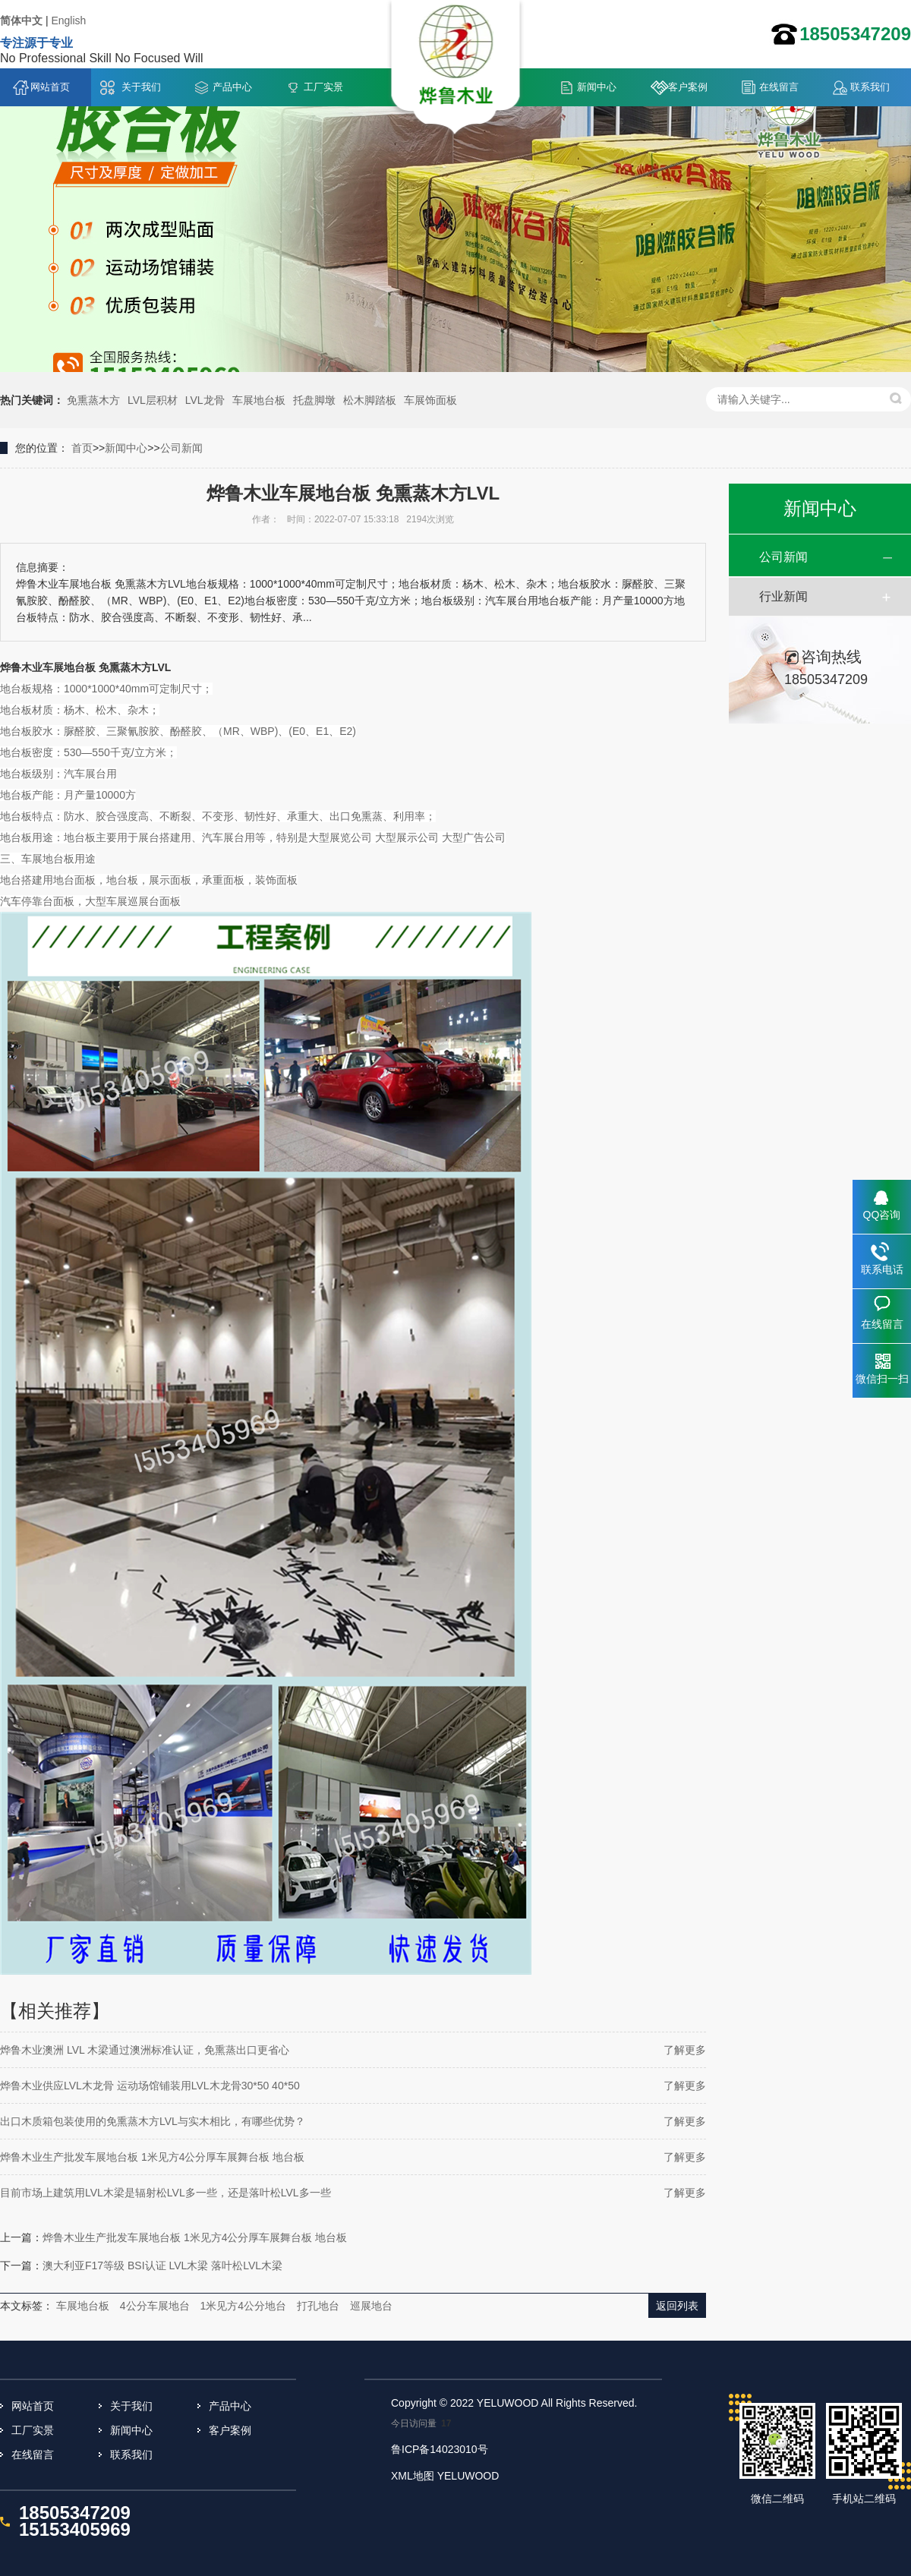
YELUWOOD (468, 2476)
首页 (82, 448)
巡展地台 (371, 2306)
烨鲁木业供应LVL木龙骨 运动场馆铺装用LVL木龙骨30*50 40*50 (150, 2085)
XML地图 (412, 2476)
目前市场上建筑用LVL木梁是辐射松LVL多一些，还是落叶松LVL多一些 (165, 2193)
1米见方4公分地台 (243, 2306)
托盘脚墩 (314, 400)
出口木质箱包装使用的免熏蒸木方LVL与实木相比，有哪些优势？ (152, 2121)
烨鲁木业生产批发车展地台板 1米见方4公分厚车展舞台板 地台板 (152, 2157)
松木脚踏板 (369, 400)
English (68, 20)
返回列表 (677, 2306)
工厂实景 (323, 87)
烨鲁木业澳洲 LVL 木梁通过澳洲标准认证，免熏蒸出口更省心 (144, 2050)
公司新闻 (181, 448)
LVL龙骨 (205, 400)
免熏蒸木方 (93, 400)
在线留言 (779, 87)
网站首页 (50, 87)
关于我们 (141, 87)
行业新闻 (783, 596)
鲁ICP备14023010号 (439, 2449)
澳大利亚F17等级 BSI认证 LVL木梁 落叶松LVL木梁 (162, 2265)
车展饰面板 (430, 400)
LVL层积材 (153, 400)
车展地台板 (258, 400)
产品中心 (232, 87)
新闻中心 (596, 87)
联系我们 (870, 87)
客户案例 (688, 87)
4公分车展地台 (155, 2306)
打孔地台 (318, 2306)
